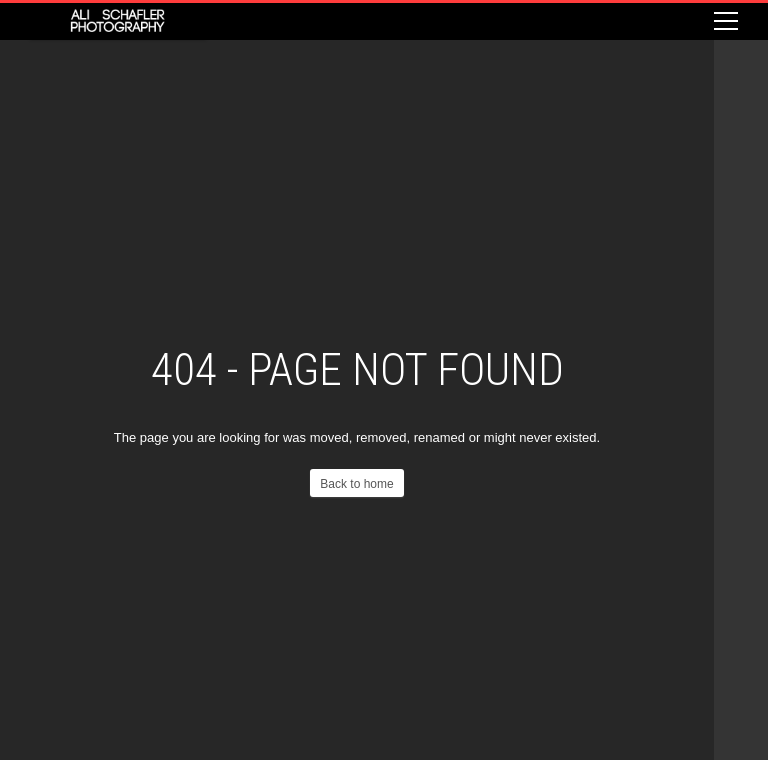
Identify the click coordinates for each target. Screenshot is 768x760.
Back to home (356, 484)
